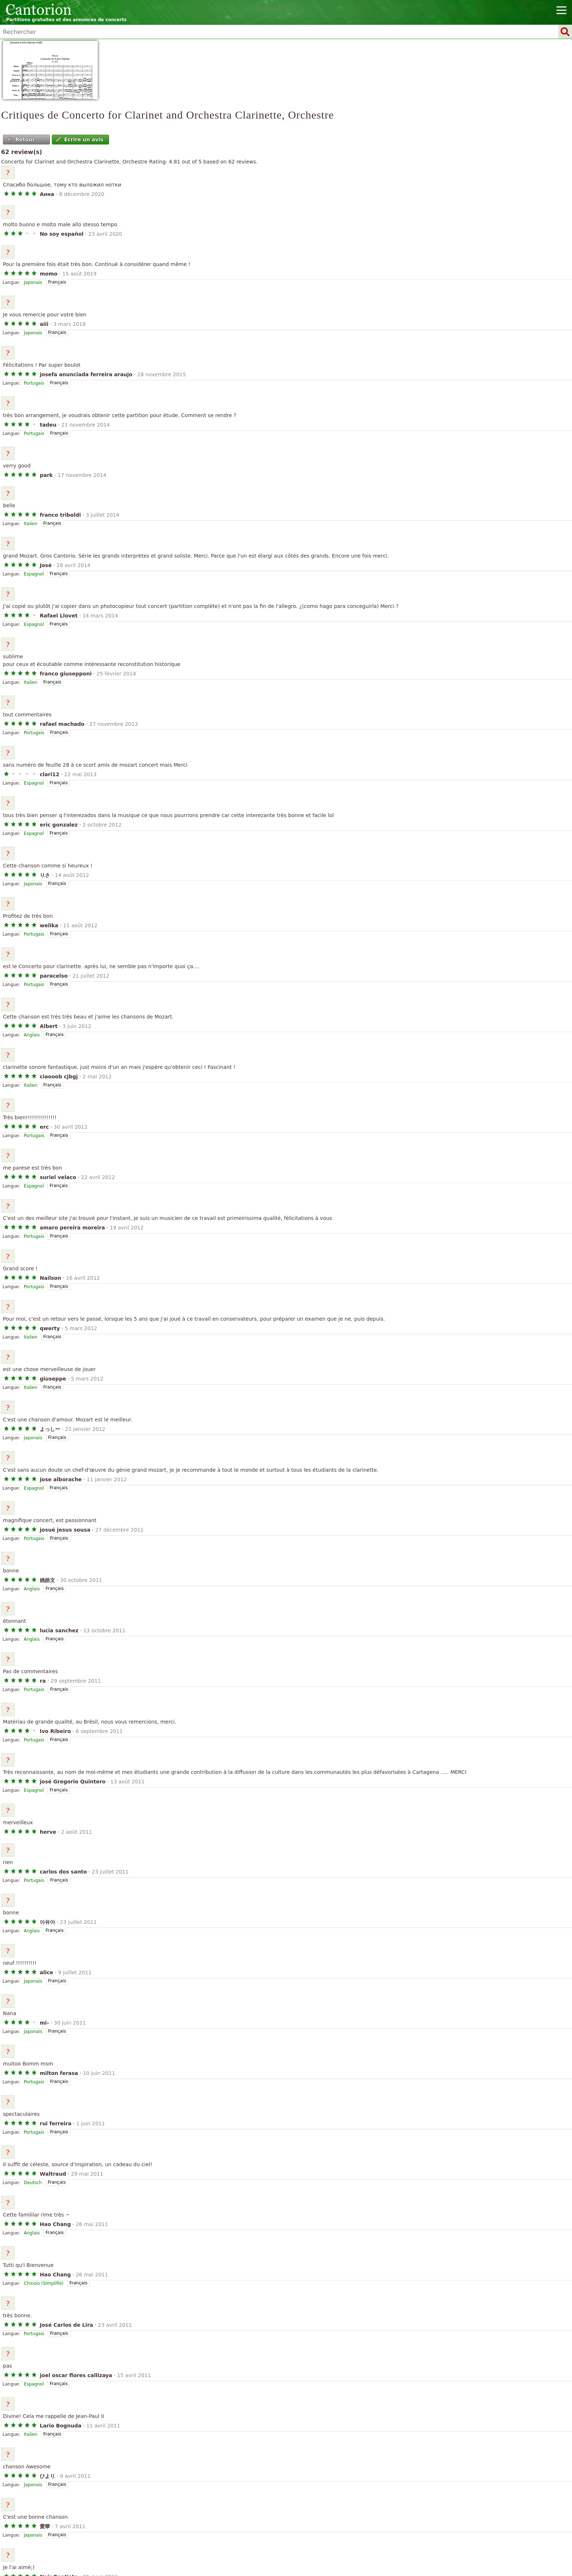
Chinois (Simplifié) (43, 2283)
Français (57, 282)
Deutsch (33, 2182)
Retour (21, 139)
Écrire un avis (79, 139)
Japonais (33, 282)
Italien (30, 523)
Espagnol (34, 574)
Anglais (32, 1034)
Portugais (34, 383)
